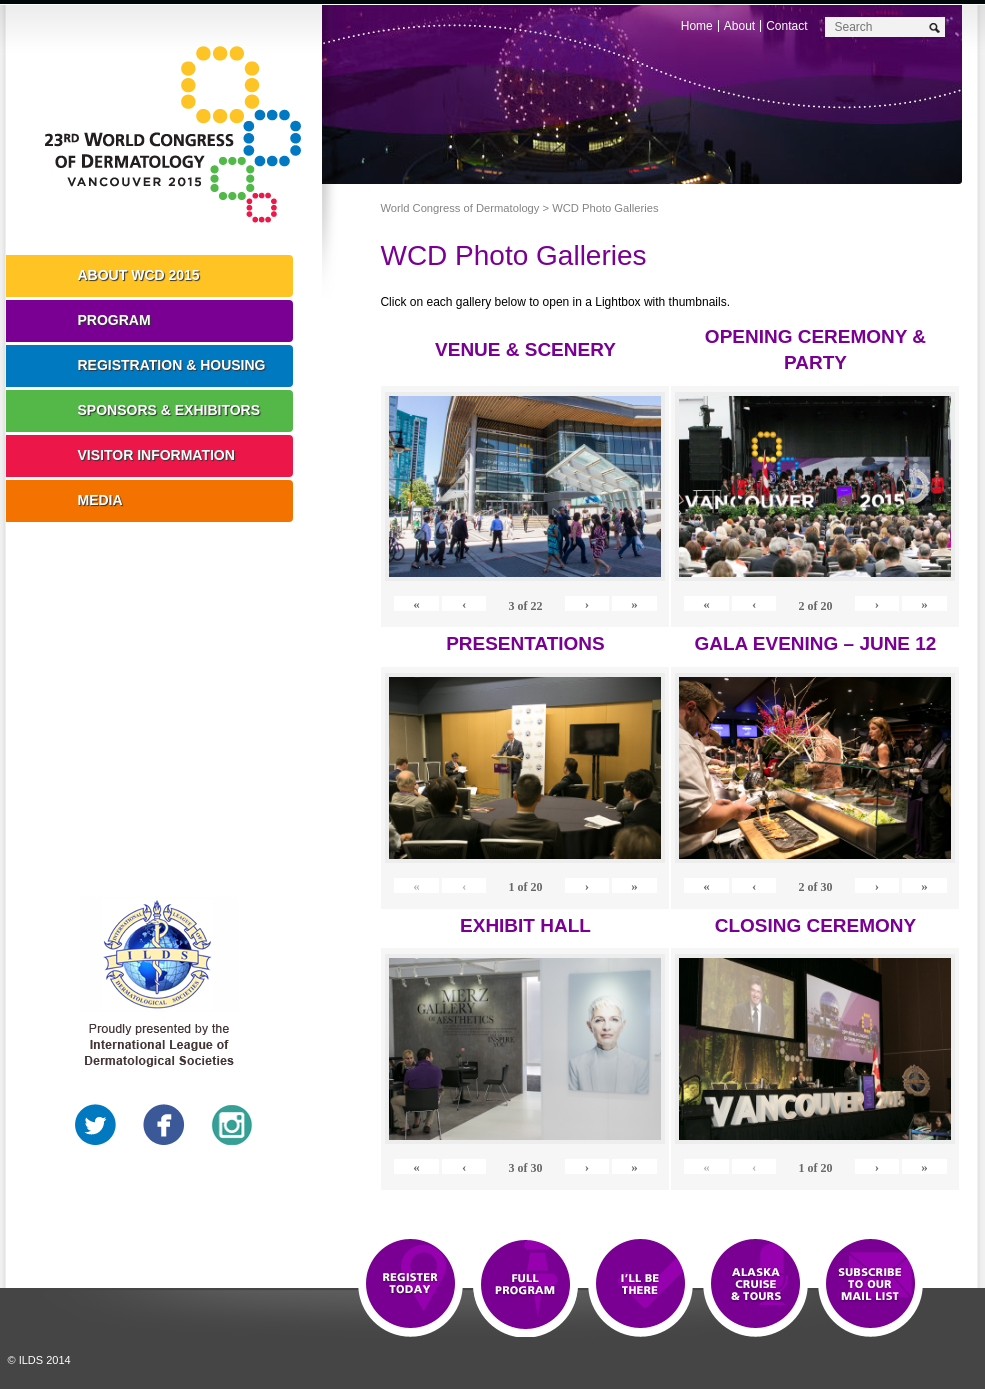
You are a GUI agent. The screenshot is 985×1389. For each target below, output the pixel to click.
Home (697, 26)
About (739, 26)
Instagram (232, 1125)
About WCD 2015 (139, 275)
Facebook (164, 1125)
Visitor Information (156, 455)
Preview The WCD (755, 1285)
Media (100, 500)
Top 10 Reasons (525, 1285)
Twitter (96, 1125)
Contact (786, 26)
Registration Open (410, 1285)
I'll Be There (640, 1285)
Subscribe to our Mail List (870, 1285)
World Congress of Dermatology (179, 135)
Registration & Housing (172, 365)
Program (114, 320)
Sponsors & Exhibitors (169, 410)
